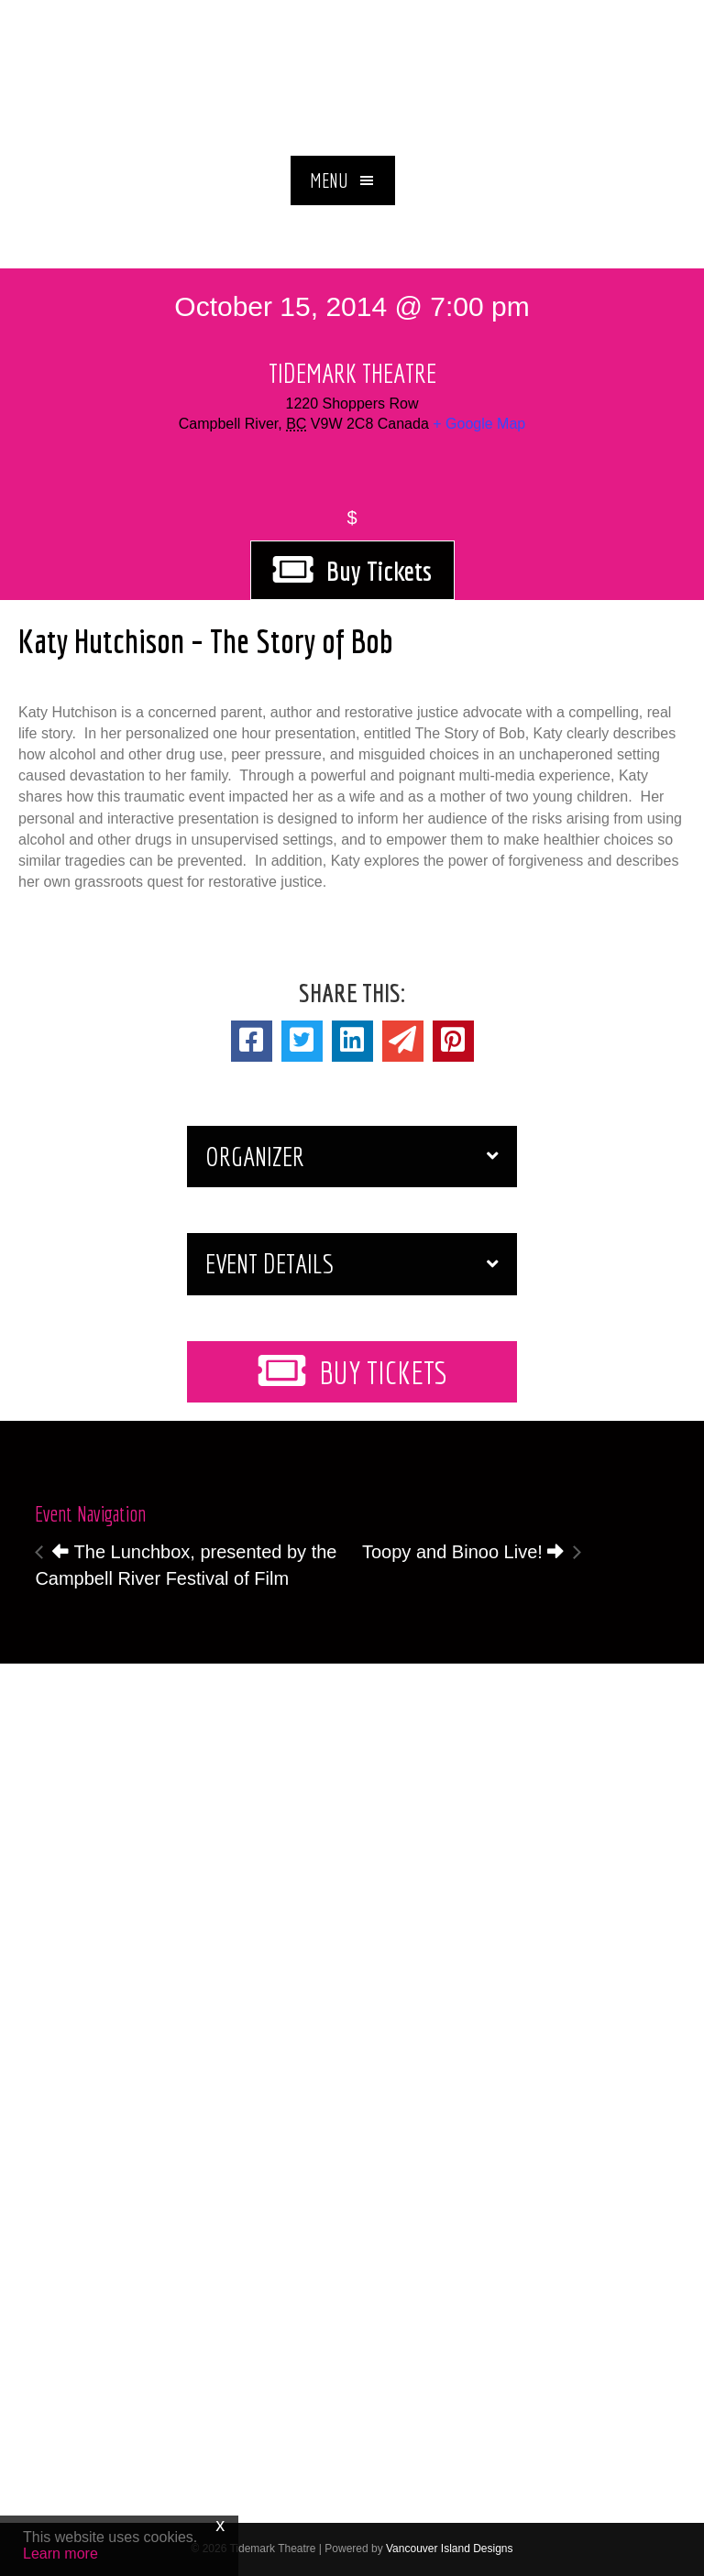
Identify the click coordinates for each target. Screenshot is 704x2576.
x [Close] (220, 2525)
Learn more (60, 2553)
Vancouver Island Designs (449, 2548)
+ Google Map (479, 423)
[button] (343, 180)
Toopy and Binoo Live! (463, 1552)
